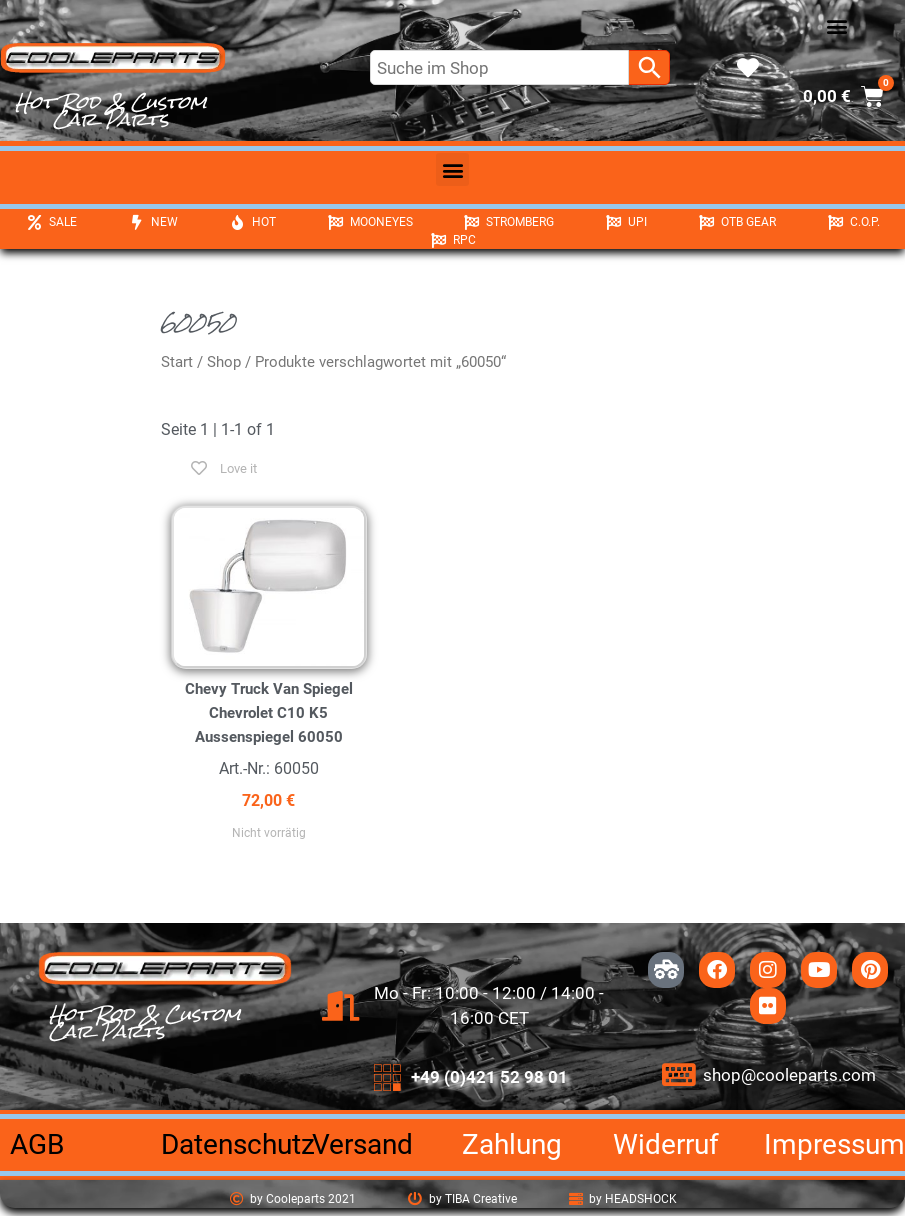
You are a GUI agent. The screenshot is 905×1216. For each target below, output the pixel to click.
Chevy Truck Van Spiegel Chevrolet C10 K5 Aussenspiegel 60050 (269, 713)
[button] (836, 25)
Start (177, 362)
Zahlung (512, 1144)
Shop (224, 362)
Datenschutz (238, 1144)
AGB (37, 1144)
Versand (362, 1144)
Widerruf (666, 1144)
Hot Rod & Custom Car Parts (111, 110)
